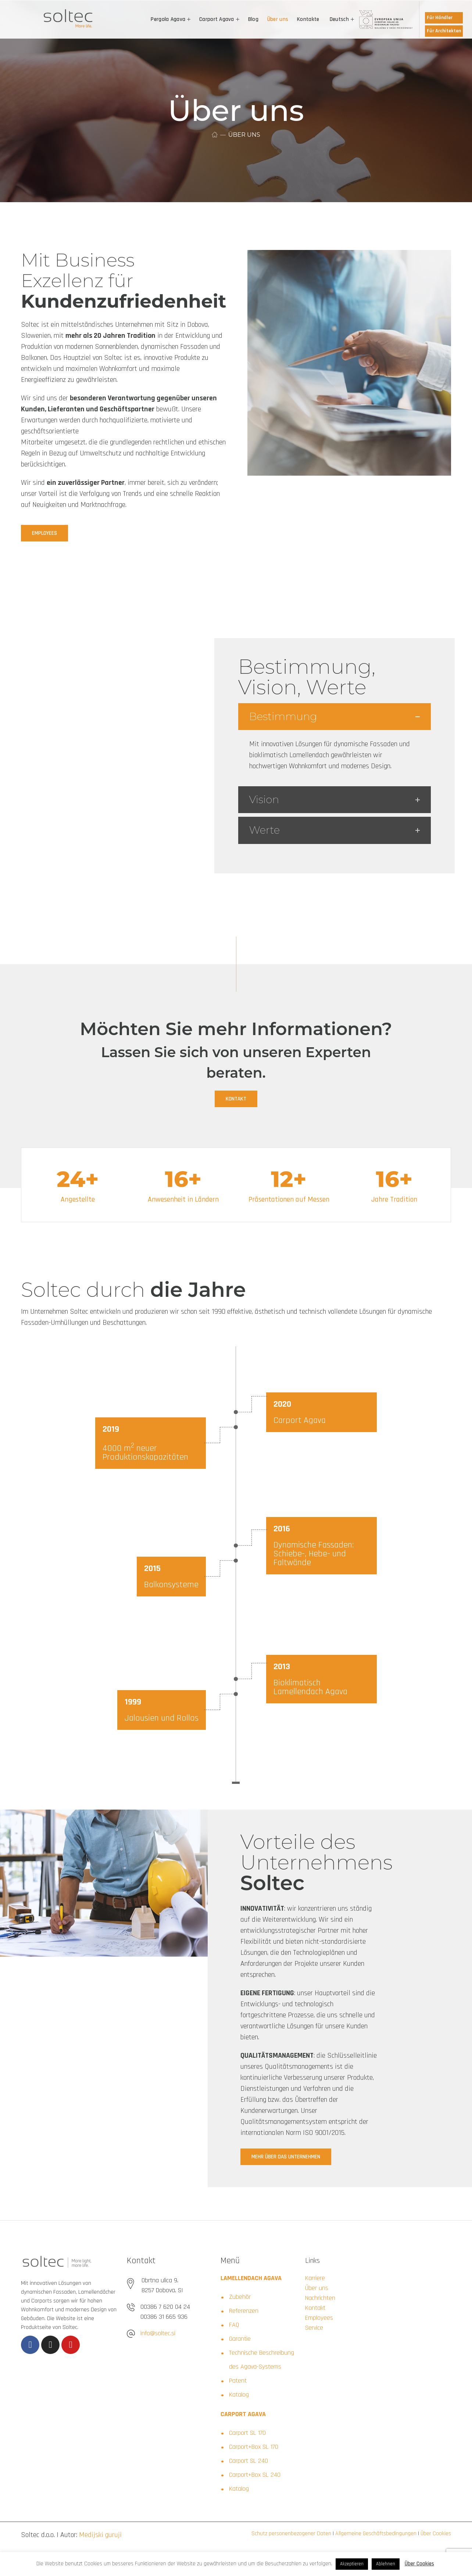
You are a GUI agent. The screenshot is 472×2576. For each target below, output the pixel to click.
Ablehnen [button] (385, 2564)
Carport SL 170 (247, 2433)
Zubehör (240, 2297)
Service (314, 2327)
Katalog (239, 2394)
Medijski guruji (100, 2535)
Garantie (240, 2338)
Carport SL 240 (248, 2461)
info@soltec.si (157, 2333)
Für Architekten (444, 31)
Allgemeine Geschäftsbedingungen (375, 2533)
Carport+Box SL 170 (253, 2447)
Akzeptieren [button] (352, 2564)
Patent (238, 2380)
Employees (319, 2318)
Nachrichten (320, 2298)
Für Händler (440, 17)
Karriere (315, 2278)
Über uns (316, 2288)
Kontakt (315, 2308)
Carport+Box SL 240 (254, 2475)
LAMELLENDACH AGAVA (251, 2278)
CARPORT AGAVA (243, 2414)
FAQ (234, 2325)
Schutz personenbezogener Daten (291, 2533)
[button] (44, 533)
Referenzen (243, 2311)
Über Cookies (435, 2533)
